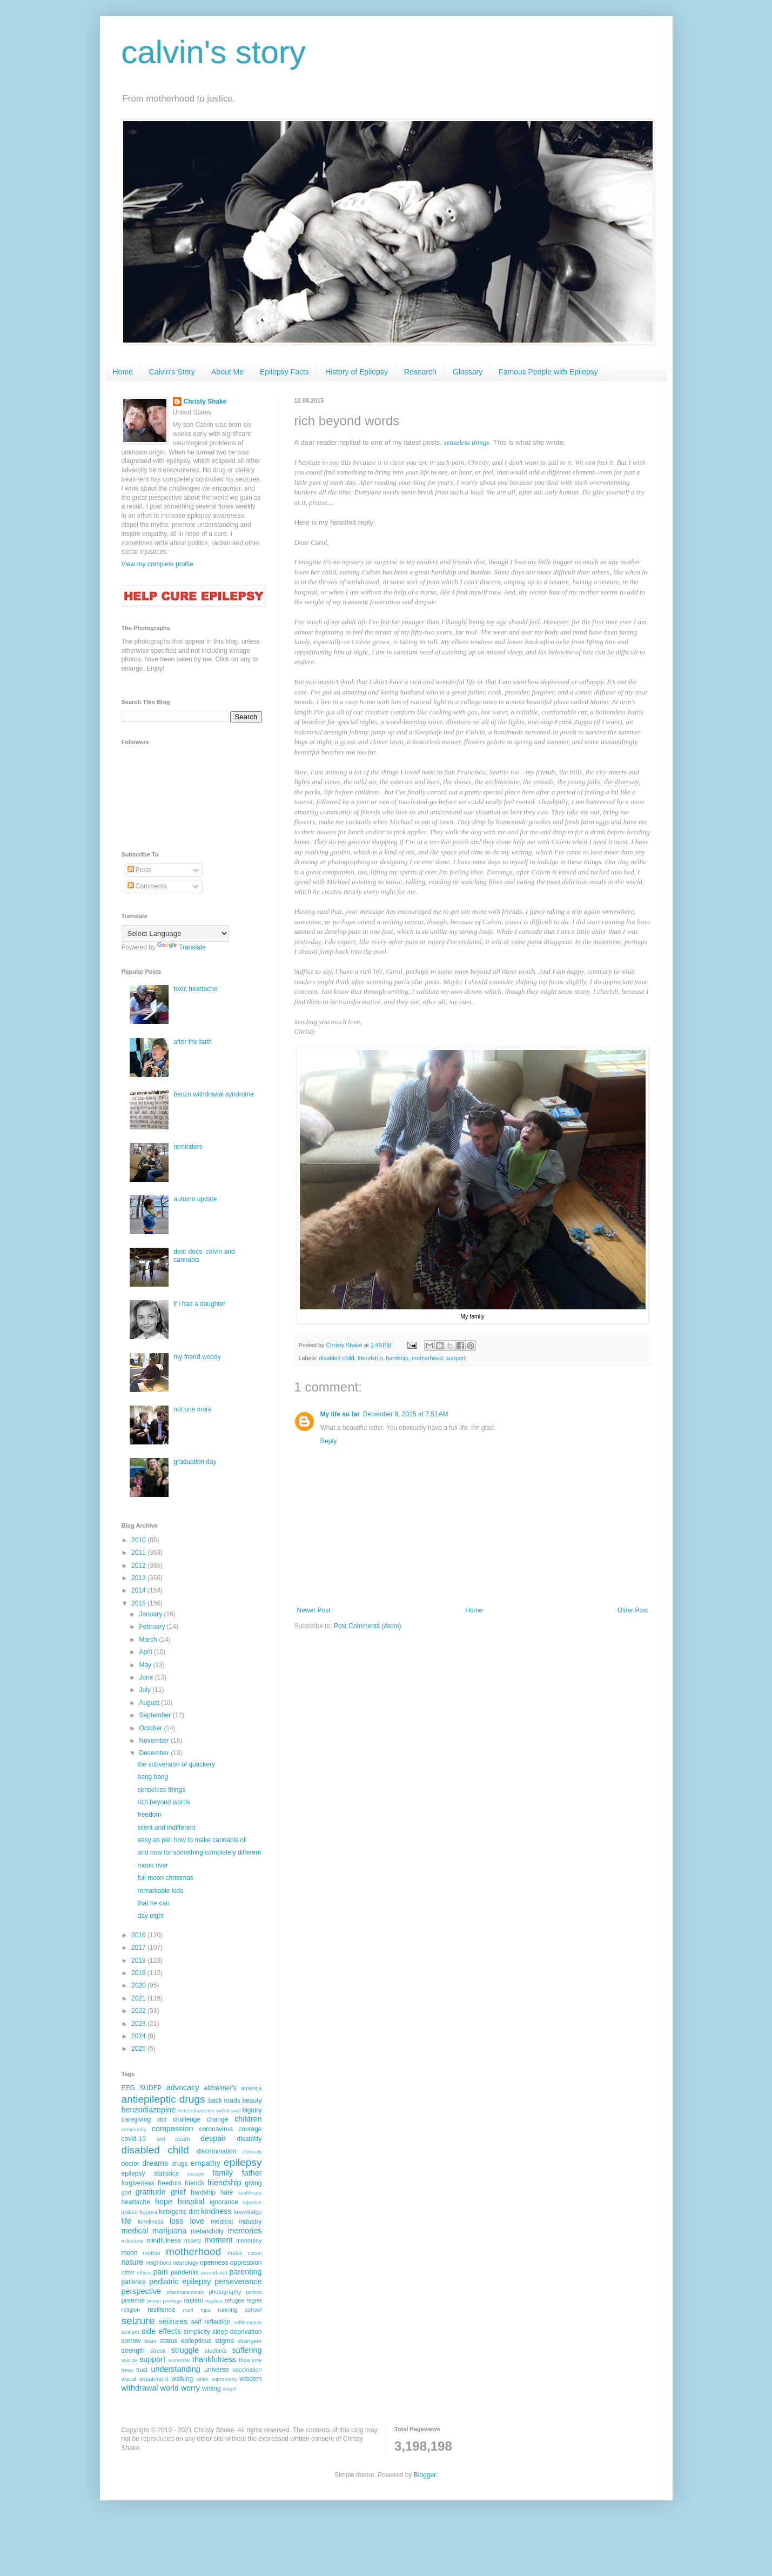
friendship (370, 1358)
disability (249, 2139)
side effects (161, 2331)
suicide (130, 2360)
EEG (128, 2088)
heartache (136, 2202)
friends (194, 2183)
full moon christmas (165, 1878)
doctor (130, 2163)
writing (211, 2388)
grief (178, 2191)
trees (127, 2370)
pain (160, 2271)
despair (213, 2138)
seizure (138, 2320)
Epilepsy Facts (284, 371)
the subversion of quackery (175, 1764)
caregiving (136, 2119)
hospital (191, 2201)
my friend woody (196, 1357)
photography (225, 2292)
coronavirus (216, 2129)
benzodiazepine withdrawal (209, 2110)
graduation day (194, 1462)
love (197, 2221)
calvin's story (214, 52)
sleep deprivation (237, 2332)
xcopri (230, 2389)
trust (141, 2369)
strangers (249, 2341)
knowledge (248, 2212)
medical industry (236, 2221)
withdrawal (140, 2388)
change (217, 2119)
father (252, 2173)
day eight (150, 1915)
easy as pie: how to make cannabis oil (191, 1840)
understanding (175, 2369)
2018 (139, 1960)
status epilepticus (185, 2341)
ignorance (224, 2202)
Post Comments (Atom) (367, 1626)
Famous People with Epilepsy (548, 371)
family (222, 2173)
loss (177, 2221)
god (126, 2192)
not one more (192, 1409)
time (256, 2360)
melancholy (207, 2231)
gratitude (151, 2191)
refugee (235, 2300)
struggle (185, 2350)
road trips (196, 2310)
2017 (139, 1947)
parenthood (214, 2273)
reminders (187, 1146)
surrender (179, 2360)
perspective (142, 2291)
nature (133, 2262)
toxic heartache (195, 989)
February (152, 1626)
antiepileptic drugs (163, 2099)
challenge (186, 2119)
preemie (133, 2300)
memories (244, 2230)
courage (249, 2129)
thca (244, 2360)
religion (131, 2309)
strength (133, 2350)
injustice (252, 2202)
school (253, 2309)
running (227, 2309)
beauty (251, 2100)
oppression (246, 2262)
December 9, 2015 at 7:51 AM (405, 1414)
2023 (139, 2024)
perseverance (237, 2281)
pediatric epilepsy (180, 2281)
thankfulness (214, 2359)
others (144, 2273)
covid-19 (134, 2139)
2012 (139, 1565)
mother (152, 2253)
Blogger (425, 2475)
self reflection (211, 2322)
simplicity (197, 2332)
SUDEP (150, 2088)
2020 (139, 1985)
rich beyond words (163, 1802)
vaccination (246, 2369)
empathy (205, 2163)
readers (214, 2301)
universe (216, 2369)
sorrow (131, 2341)
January (151, 1614)
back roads (224, 2100)
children (247, 2119)
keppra (148, 2212)
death (183, 2139)
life (126, 2221)
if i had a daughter (199, 1304)
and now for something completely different (199, 1852)
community (134, 2129)
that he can (153, 1903)
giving (253, 2183)
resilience (161, 2309)
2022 (139, 2011)
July (145, 1690)
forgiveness (138, 2183)
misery (193, 2240)
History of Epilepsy (356, 371)
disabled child (336, 1358)
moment (218, 2240)
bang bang (152, 1777)
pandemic (185, 2272)
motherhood (427, 1358)
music (235, 2253)
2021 (139, 1998)
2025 (139, 2048)
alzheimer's (220, 2088)
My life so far (340, 1414)
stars (150, 2341)
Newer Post (314, 1610)
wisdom (251, 2379)
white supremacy (216, 2379)
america (251, 2088)
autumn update (195, 1199)
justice (130, 2212)
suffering (247, 2350)
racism (193, 2300)
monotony (248, 2240)
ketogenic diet (179, 2212)
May (146, 1665)
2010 (139, 1540)
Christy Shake (205, 401)
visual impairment (145, 2379)
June (147, 1677)
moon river (152, 1865)
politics (253, 2292)
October (151, 1728)
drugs (179, 2163)
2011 (139, 1552)
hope (163, 2201)
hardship (397, 1358)
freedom (149, 1814)
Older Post (632, 1610)
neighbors (158, 2262)
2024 (139, 2036)
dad (161, 2139)
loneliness (151, 2221)
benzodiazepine (149, 2109)
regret (253, 2300)
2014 (139, 1590)
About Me (227, 371)
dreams (155, 2163)
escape (195, 2174)
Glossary (467, 371)
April (146, 1652)
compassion (172, 2128)
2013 (139, 1578)
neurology (185, 2262)
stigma (224, 2341)
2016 (139, 1935)
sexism (131, 2332)
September (155, 1715)
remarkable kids (160, 1891)
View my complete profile (157, 564)
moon (130, 2253)
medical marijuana (154, 2230)
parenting (246, 2271)
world (169, 2388)
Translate (181, 947)
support (456, 1358)
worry (190, 2388)
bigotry (251, 2110)
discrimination (216, 2151)
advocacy (182, 2087)
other (128, 2272)
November (155, 1740)
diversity (252, 2152)
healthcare (250, 2193)
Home (123, 371)
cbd (161, 2119)
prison (154, 2301)
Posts (139, 870)
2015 (139, 1603)
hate (226, 2192)
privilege (172, 2301)
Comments (147, 886)
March (149, 1639)
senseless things (161, 1790)
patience (134, 2282)
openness (214, 2262)
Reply (328, 1441)
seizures (173, 2321)
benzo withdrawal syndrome (213, 1094)
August (150, 1703)
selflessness (247, 2322)
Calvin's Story (172, 371)
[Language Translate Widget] (175, 933)
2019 (139, 1973)
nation (254, 2253)
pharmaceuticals (185, 2292)
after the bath (192, 1042)
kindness (216, 2211)
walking (182, 2379)
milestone (133, 2241)
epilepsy (242, 2162)
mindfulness (163, 2240)
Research (420, 371)
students (216, 2350)
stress (158, 2350)
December (155, 1753)
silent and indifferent (166, 1827)
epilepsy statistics (150, 2173)
